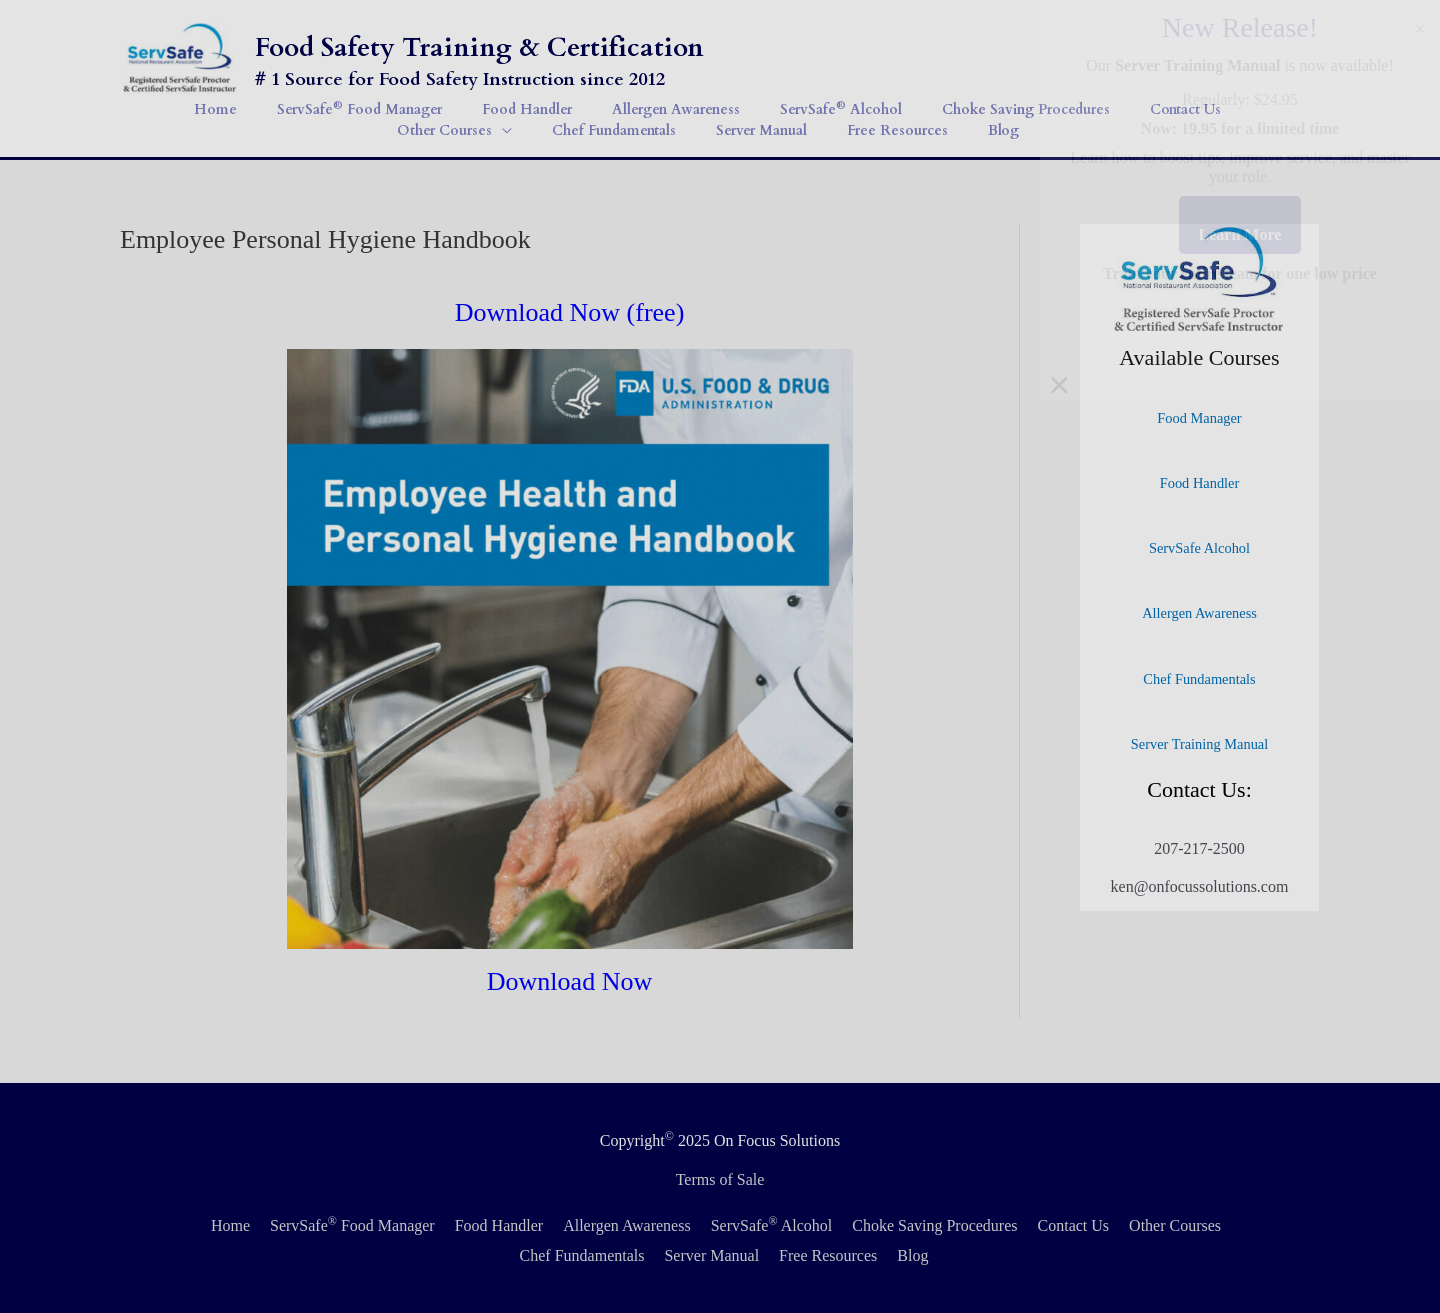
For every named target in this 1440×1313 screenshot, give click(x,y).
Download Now (569, 981)
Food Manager (1199, 418)
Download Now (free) (570, 312)
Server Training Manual (1200, 744)
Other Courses (1175, 1225)
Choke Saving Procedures (934, 1225)
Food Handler (1200, 483)
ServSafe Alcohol (1199, 548)
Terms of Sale (720, 1179)
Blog (912, 1255)
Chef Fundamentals (1199, 679)
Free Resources (828, 1255)
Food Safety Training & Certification (479, 47)
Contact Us (1074, 1225)
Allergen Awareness (1199, 613)
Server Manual (711, 1255)
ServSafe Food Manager (352, 1225)
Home (230, 1225)
